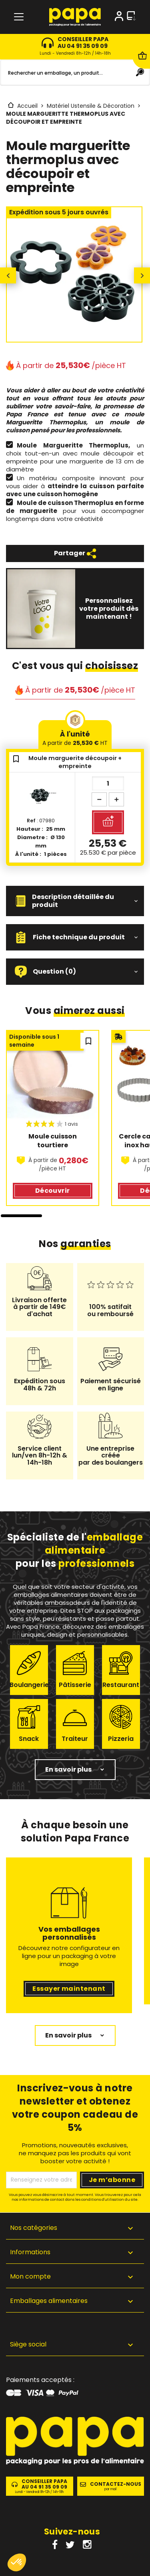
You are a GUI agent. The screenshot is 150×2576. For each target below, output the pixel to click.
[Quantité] (108, 783)
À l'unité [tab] (75, 738)
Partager (75, 553)
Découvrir (52, 1190)
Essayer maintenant (69, 1988)
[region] (75, 1124)
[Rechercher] (75, 72)
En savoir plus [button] (68, 1769)
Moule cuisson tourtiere (53, 1141)
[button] (75, 901)
